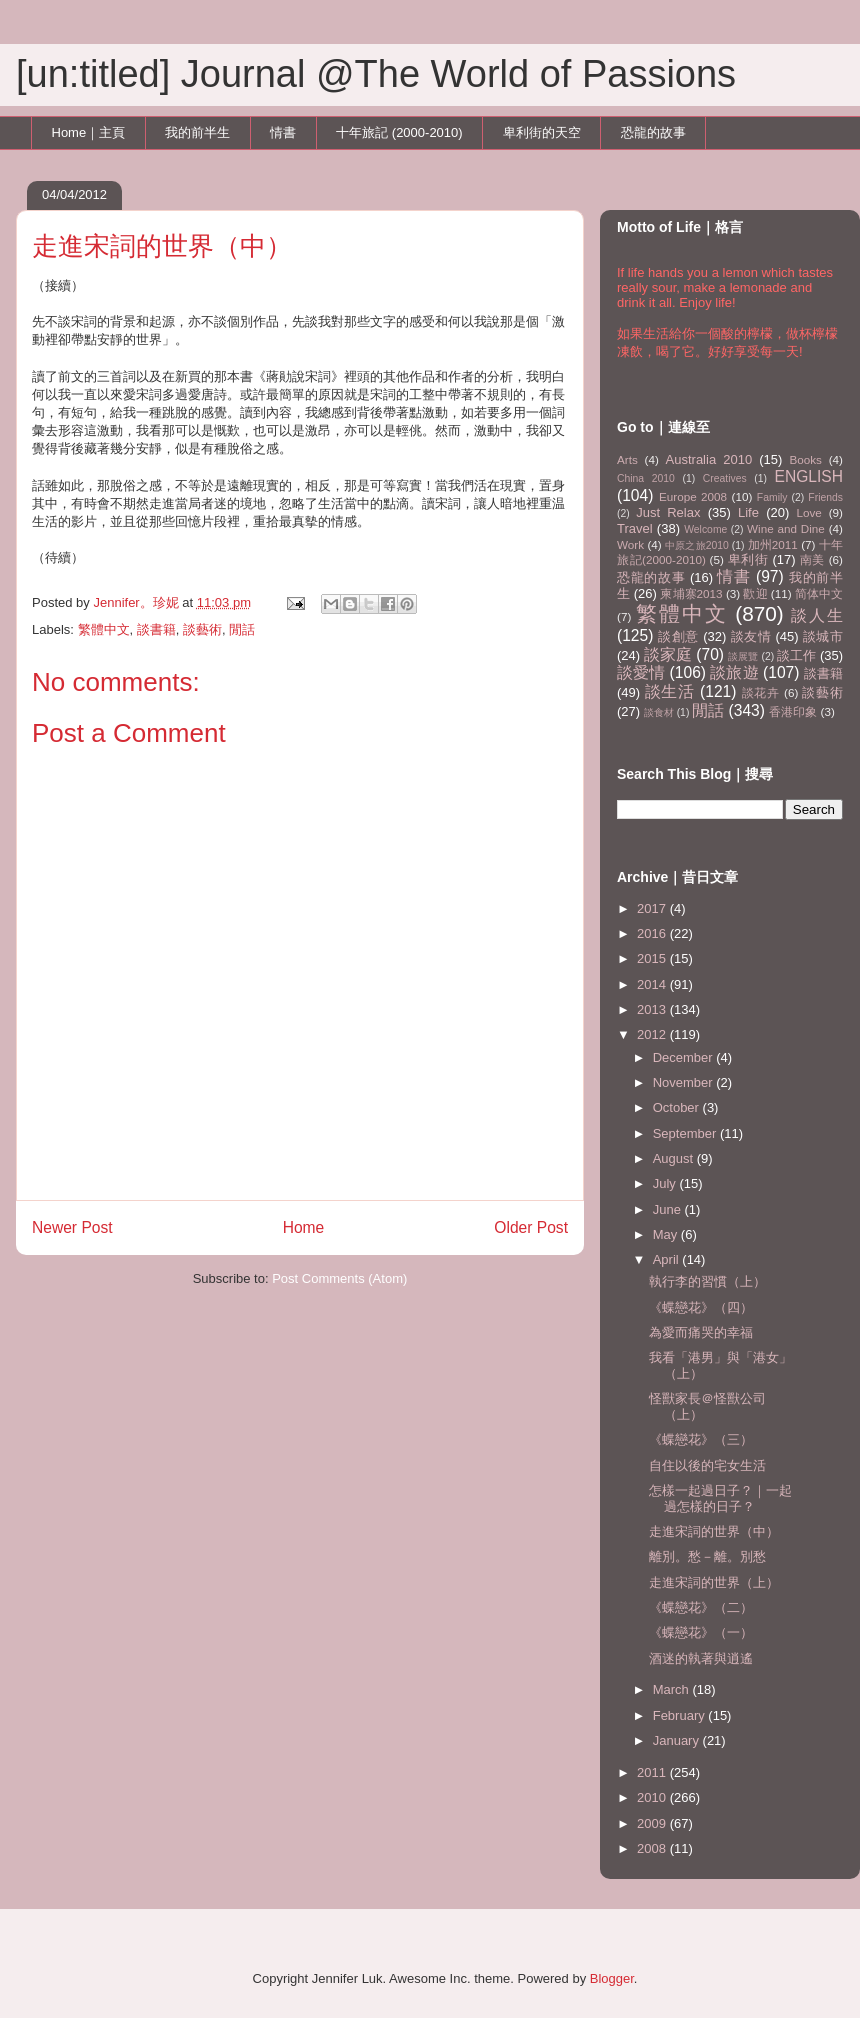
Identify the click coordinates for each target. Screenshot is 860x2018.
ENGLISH (809, 476)
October (678, 1107)
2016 (653, 933)
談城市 (823, 636)
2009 (653, 1823)
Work (630, 544)
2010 (653, 1797)
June (669, 1209)
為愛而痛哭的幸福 (701, 1332)
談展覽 (743, 656)
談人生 (817, 615)
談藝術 (202, 629)
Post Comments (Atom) (339, 1278)
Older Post (531, 1227)
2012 (653, 1034)
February (681, 1715)
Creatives (725, 478)
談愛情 (641, 672)
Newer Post (72, 1227)
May (667, 1234)
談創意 (678, 636)
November (685, 1082)
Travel (635, 528)
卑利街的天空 (542, 132)
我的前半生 (197, 132)
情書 (283, 132)
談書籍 (156, 629)
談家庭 (668, 654)
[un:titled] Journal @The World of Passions (376, 74)
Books (805, 459)
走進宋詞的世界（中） (714, 1531)
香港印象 (793, 711)
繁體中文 (104, 629)
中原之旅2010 (697, 545)
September (686, 1133)
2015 (653, 958)
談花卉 (761, 692)
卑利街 (748, 559)
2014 (653, 984)
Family (772, 497)
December (685, 1057)
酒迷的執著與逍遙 (701, 1658)
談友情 (751, 636)
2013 (653, 1009)
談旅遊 (734, 672)
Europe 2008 (693, 496)
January (678, 1740)
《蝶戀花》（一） (701, 1632)
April (668, 1259)
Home (304, 1227)
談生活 (670, 691)
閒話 (242, 629)
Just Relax (668, 512)
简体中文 (819, 593)
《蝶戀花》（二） (701, 1607)
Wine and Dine (786, 528)
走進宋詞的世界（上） (714, 1582)
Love (809, 512)
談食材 (659, 712)
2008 (653, 1848)
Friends (825, 497)
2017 (653, 908)
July (666, 1183)
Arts (627, 459)
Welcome (705, 529)
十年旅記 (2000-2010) (399, 132)
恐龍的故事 (653, 132)
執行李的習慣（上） (707, 1281)
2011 (653, 1772)
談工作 (796, 655)
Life (748, 512)
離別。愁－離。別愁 (707, 1556)
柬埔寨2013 (691, 593)
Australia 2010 (709, 459)
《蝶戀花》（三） (701, 1439)
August (675, 1158)
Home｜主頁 (89, 132)
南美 (812, 559)
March (673, 1689)
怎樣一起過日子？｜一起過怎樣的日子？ (720, 1498)
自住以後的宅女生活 (707, 1465)
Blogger (612, 1978)
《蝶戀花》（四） (701, 1307)
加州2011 (773, 544)
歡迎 (755, 593)
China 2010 (646, 478)
